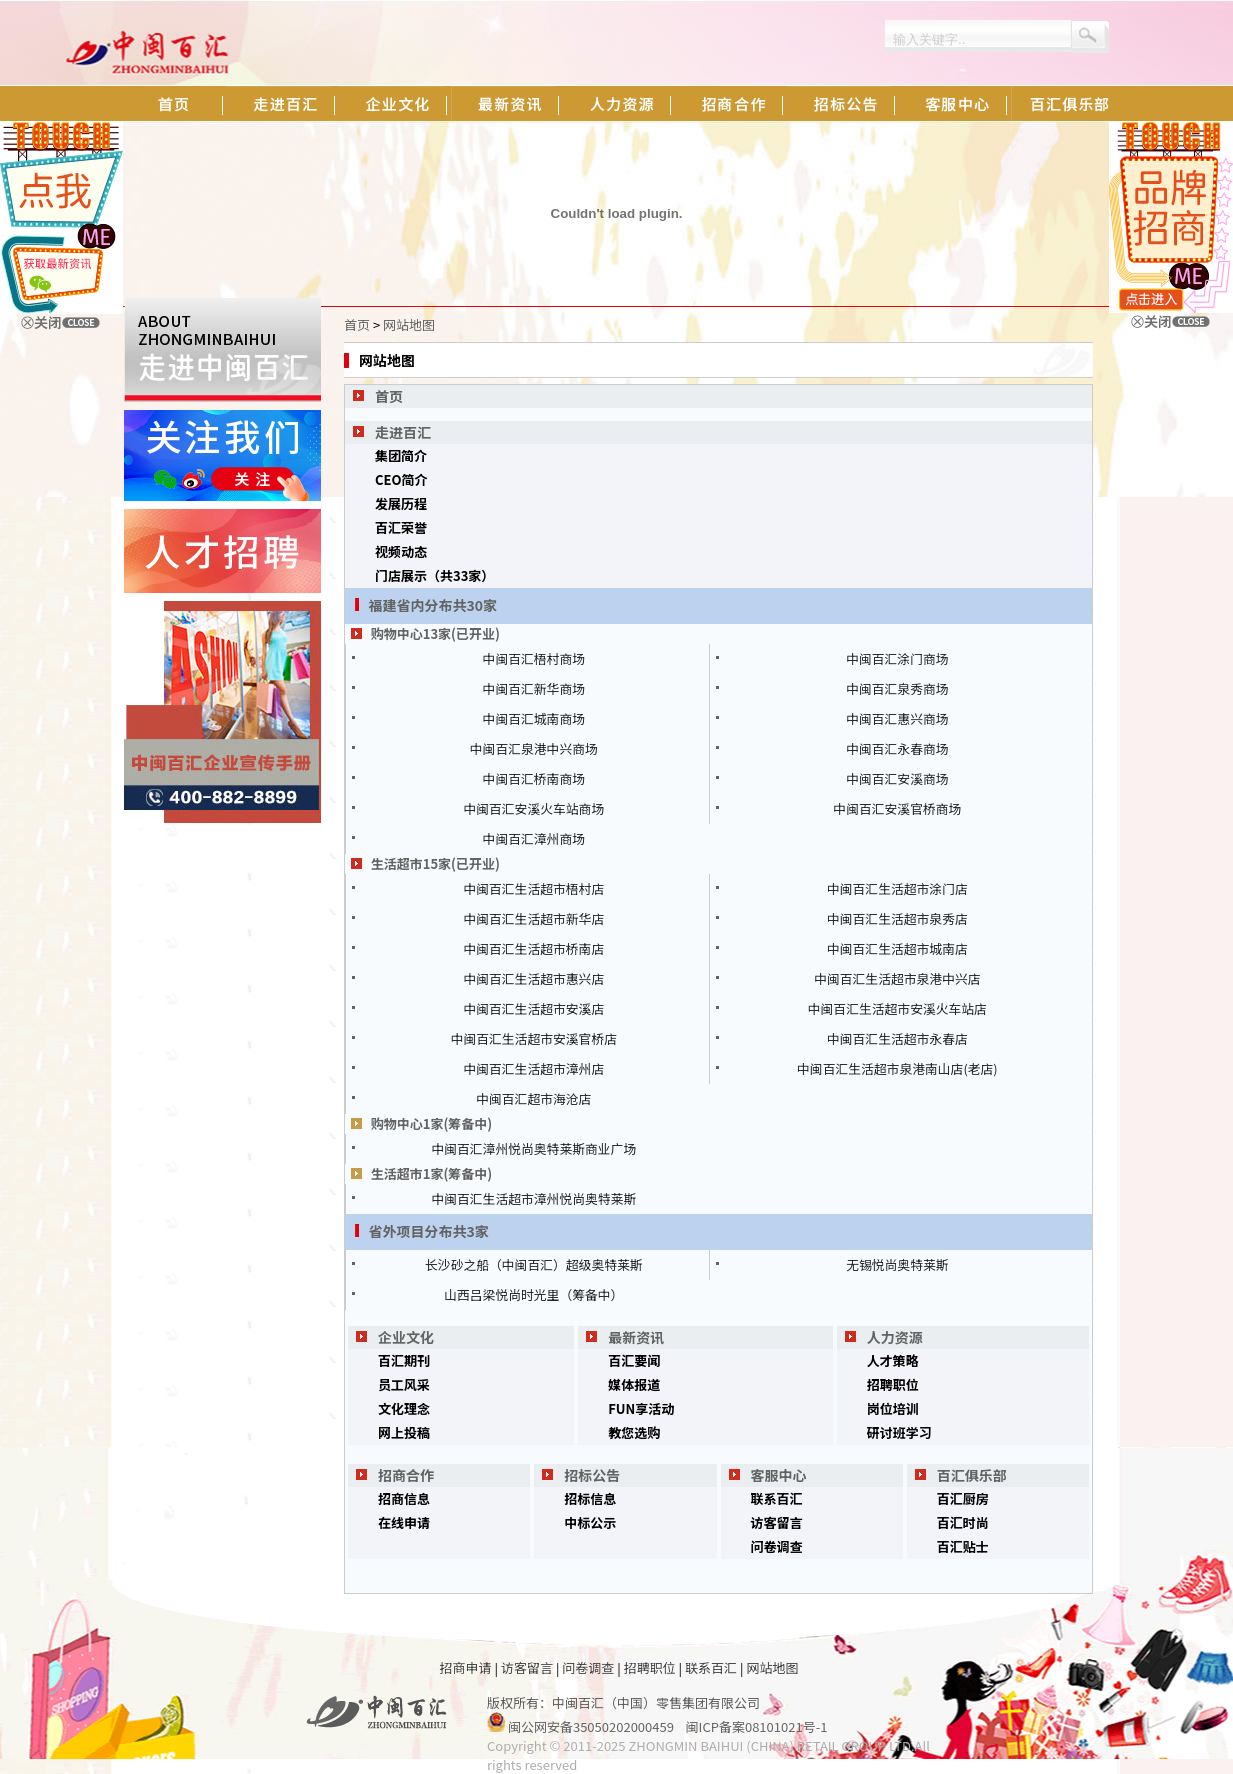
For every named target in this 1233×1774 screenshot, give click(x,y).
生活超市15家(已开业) (435, 863)
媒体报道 (634, 1384)
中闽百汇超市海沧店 (533, 1098)
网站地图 (409, 324)
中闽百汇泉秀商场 (897, 688)
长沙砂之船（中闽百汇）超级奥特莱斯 (534, 1264)
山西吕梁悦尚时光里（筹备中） (533, 1294)
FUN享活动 (641, 1408)
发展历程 (401, 503)
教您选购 (634, 1432)
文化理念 (404, 1408)
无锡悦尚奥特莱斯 (897, 1264)
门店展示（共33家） (434, 575)
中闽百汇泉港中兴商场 (534, 748)
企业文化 (406, 1337)
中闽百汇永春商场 (897, 748)
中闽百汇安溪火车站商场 (533, 808)
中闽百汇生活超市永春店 (897, 1038)
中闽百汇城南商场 (534, 718)
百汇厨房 (963, 1498)
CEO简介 (401, 479)
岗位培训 (893, 1408)
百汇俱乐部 (972, 1475)
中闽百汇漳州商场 (534, 838)
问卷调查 (777, 1546)
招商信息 (404, 1498)
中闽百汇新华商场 (534, 688)
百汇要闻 (634, 1360)
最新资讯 (636, 1337)
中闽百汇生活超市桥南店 (533, 948)
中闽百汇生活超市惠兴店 (533, 978)
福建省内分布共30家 (433, 605)
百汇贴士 (963, 1546)
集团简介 (401, 455)
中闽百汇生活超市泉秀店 (897, 918)
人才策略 (893, 1360)
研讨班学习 (899, 1432)
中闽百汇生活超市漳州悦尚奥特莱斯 (533, 1198)
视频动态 (401, 551)
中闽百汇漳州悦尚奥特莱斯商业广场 (533, 1148)
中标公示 (590, 1522)
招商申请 (466, 1667)
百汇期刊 (404, 1360)
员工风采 (404, 1384)
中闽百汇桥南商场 (534, 778)
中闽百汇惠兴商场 (897, 718)
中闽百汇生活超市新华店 (533, 918)
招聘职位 (893, 1384)
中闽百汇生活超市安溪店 (533, 1008)
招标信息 (590, 1498)
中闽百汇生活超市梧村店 (533, 888)
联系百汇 (777, 1498)
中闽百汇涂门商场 (897, 658)
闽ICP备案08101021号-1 (757, 1726)
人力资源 (895, 1337)
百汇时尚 (963, 1522)
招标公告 (592, 1475)
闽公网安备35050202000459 (591, 1726)
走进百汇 (403, 432)
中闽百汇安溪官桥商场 (897, 808)
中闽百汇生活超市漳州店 (533, 1068)
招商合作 (406, 1475)
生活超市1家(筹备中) (432, 1173)
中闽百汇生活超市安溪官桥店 (534, 1038)
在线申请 (404, 1522)
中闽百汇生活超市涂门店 (897, 888)
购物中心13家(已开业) (435, 633)
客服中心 (779, 1475)
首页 (357, 324)
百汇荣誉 (401, 527)
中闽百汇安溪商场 (897, 778)
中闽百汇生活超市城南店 (897, 948)
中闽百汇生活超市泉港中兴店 (897, 978)
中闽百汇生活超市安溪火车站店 (897, 1008)
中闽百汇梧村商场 (534, 658)
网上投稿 (404, 1432)
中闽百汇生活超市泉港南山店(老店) (897, 1068)
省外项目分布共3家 (429, 1231)
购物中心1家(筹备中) (432, 1123)
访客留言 (777, 1522)
